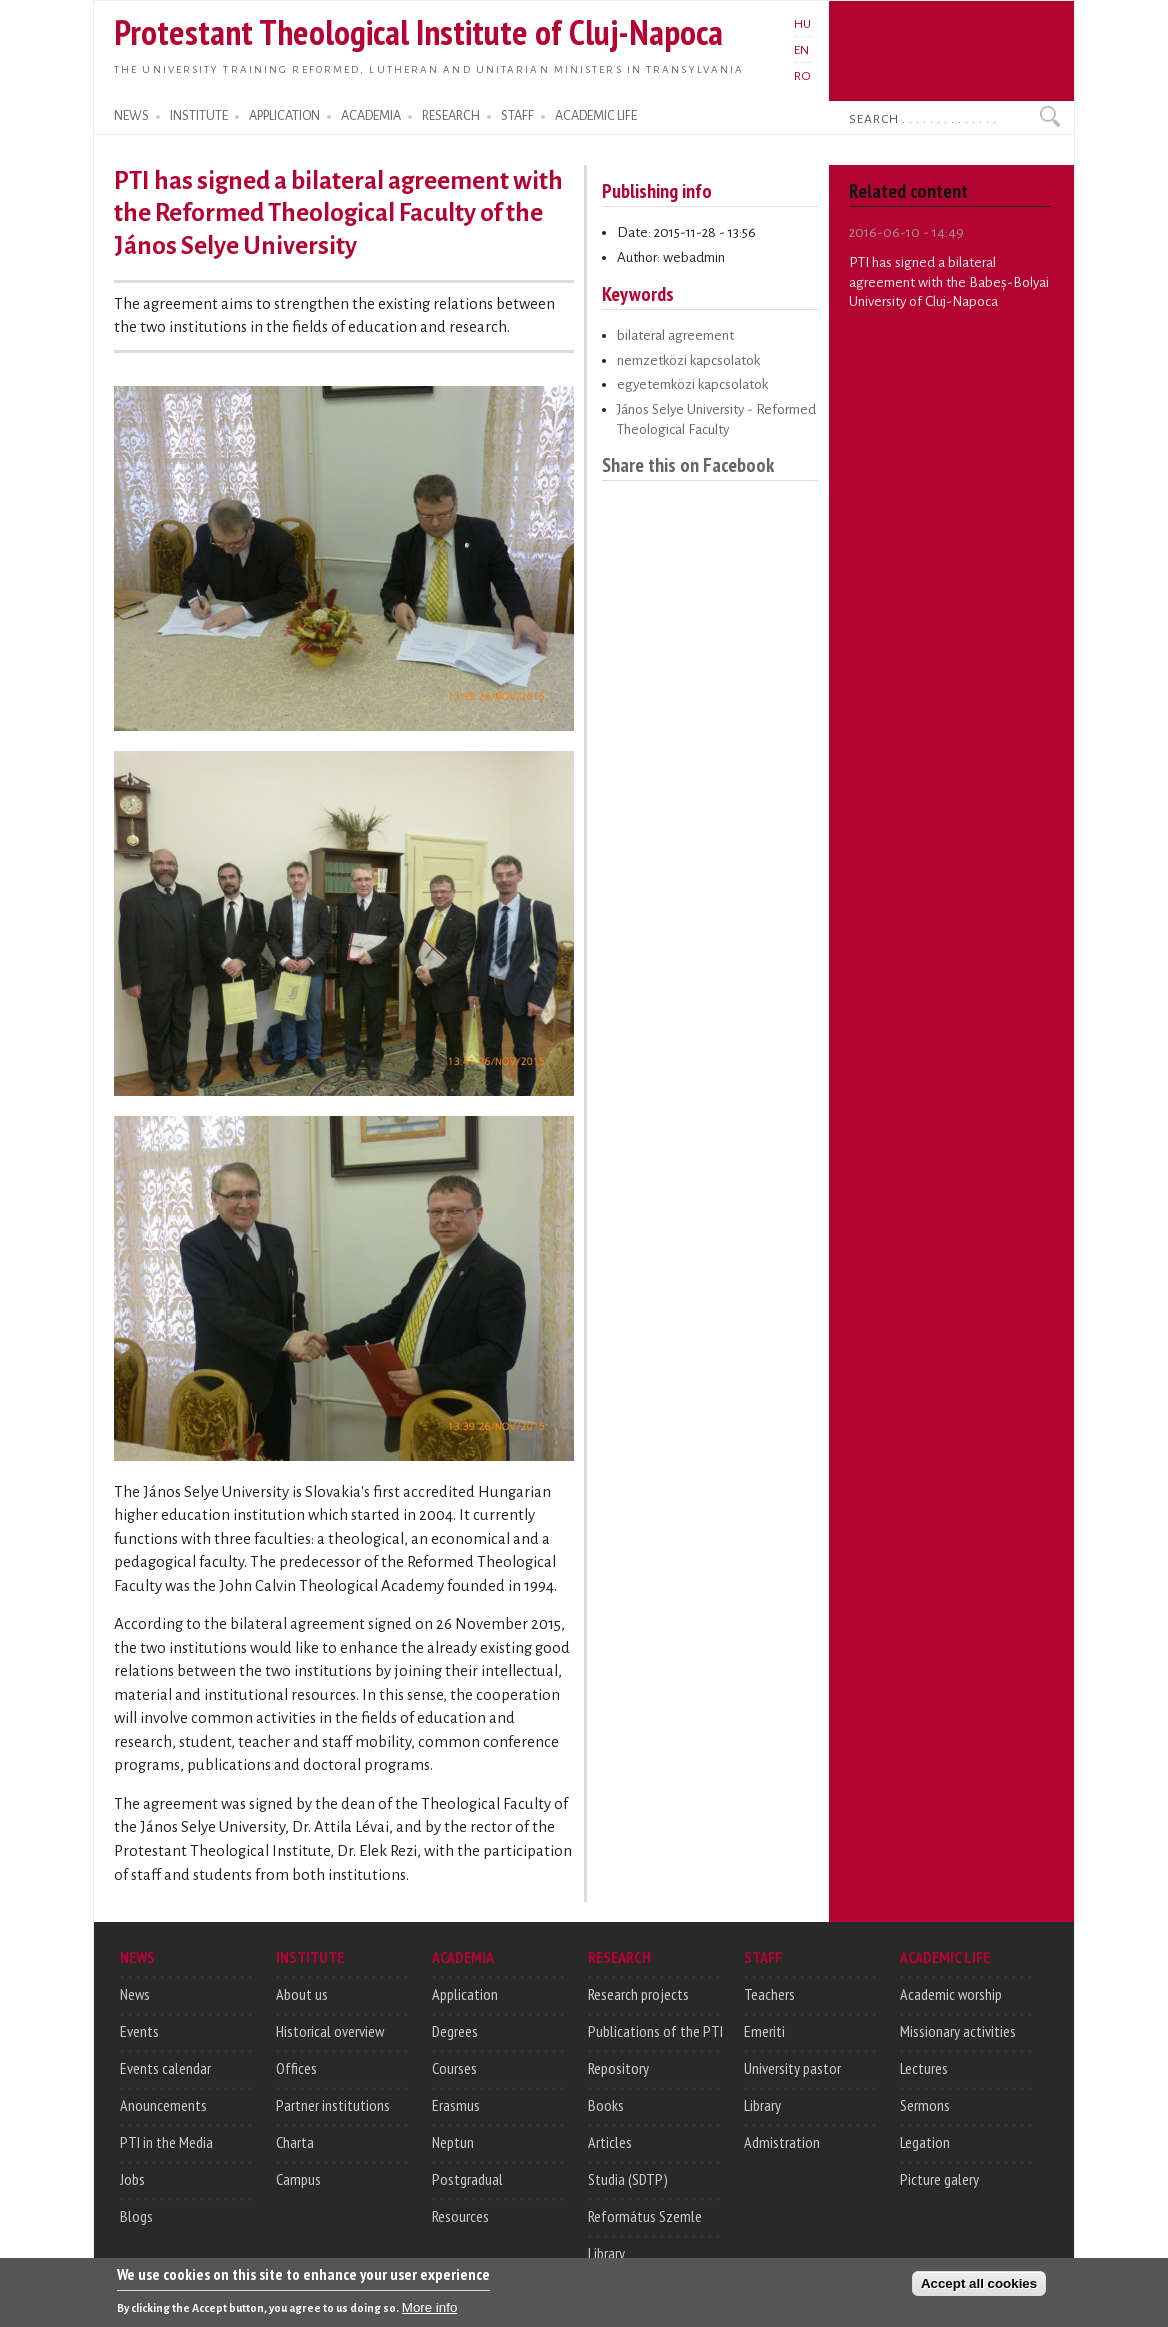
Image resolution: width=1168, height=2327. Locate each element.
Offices (296, 2068)
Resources (460, 2216)
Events (139, 2031)
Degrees (455, 2031)
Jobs (132, 2179)
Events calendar (165, 2068)
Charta (295, 2142)
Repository (618, 2068)
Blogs (136, 2216)
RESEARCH (451, 116)
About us (302, 1994)
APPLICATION (284, 116)
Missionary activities (958, 2031)
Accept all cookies (979, 2287)
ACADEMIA (371, 116)
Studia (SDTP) (628, 2179)
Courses (454, 2068)
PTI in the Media (166, 2142)
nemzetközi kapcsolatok (688, 360)
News (135, 1994)
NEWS (131, 116)
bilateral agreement (675, 335)
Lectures (924, 2068)
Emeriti (764, 2031)
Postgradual (467, 2179)
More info (430, 2312)
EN (801, 50)
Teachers (769, 1994)
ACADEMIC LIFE (596, 116)
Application (465, 1994)
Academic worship (951, 1994)
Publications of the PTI (655, 2031)
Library (606, 2253)
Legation (925, 2142)
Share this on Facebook (688, 464)
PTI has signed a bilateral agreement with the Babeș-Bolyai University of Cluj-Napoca (949, 282)
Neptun (453, 2142)
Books (606, 2105)
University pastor (792, 2068)
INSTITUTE (199, 116)
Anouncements (163, 2105)
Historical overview (330, 2031)
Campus (298, 2179)
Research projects (638, 1994)
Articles (610, 2142)
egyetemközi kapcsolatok (692, 384)
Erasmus (456, 2105)
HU (802, 24)
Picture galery (939, 2179)
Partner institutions (333, 2105)
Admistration (782, 2142)
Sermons (925, 2105)
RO (802, 76)
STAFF (517, 116)
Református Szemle (645, 2216)
